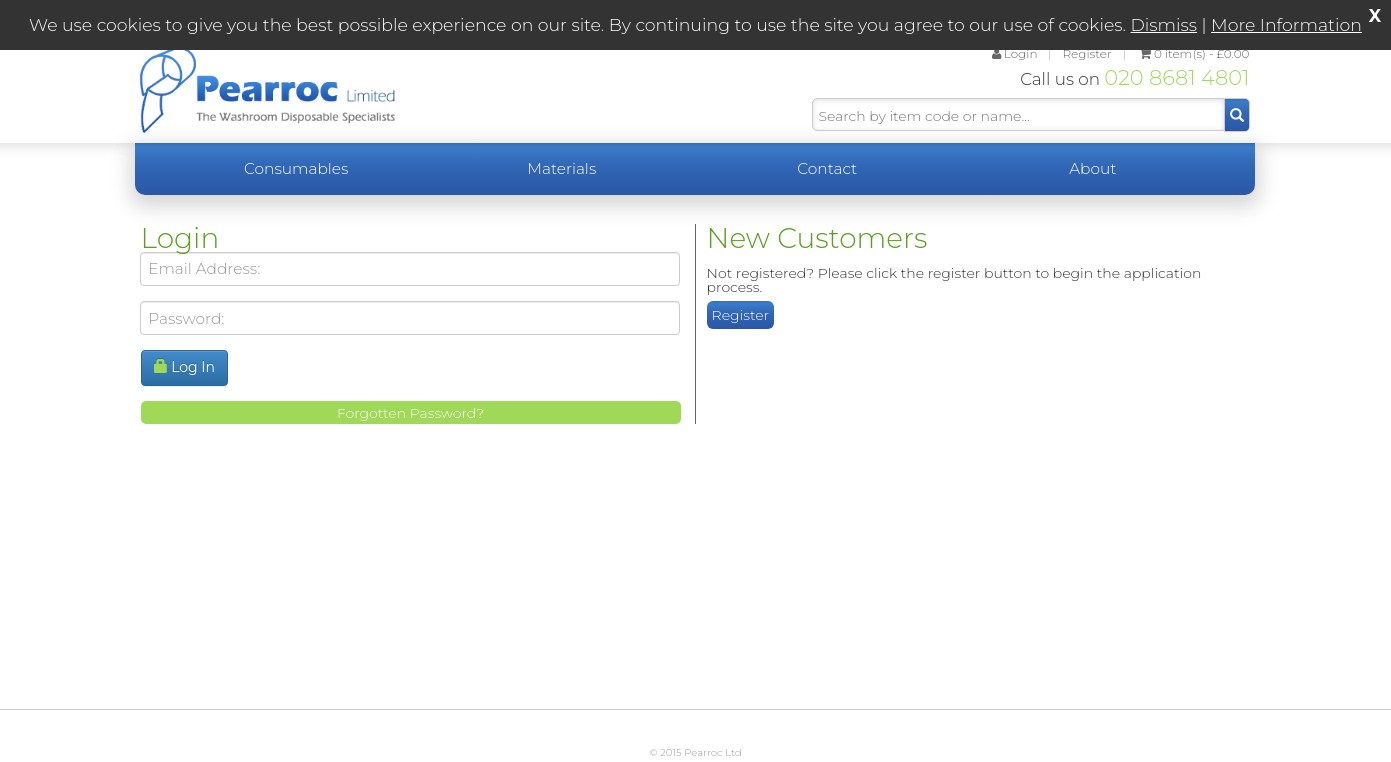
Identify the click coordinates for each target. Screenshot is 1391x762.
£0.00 (1195, 53)
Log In (185, 367)
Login (1015, 54)
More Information (1286, 24)
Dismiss (1164, 24)
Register (1086, 54)
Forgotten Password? (410, 413)
